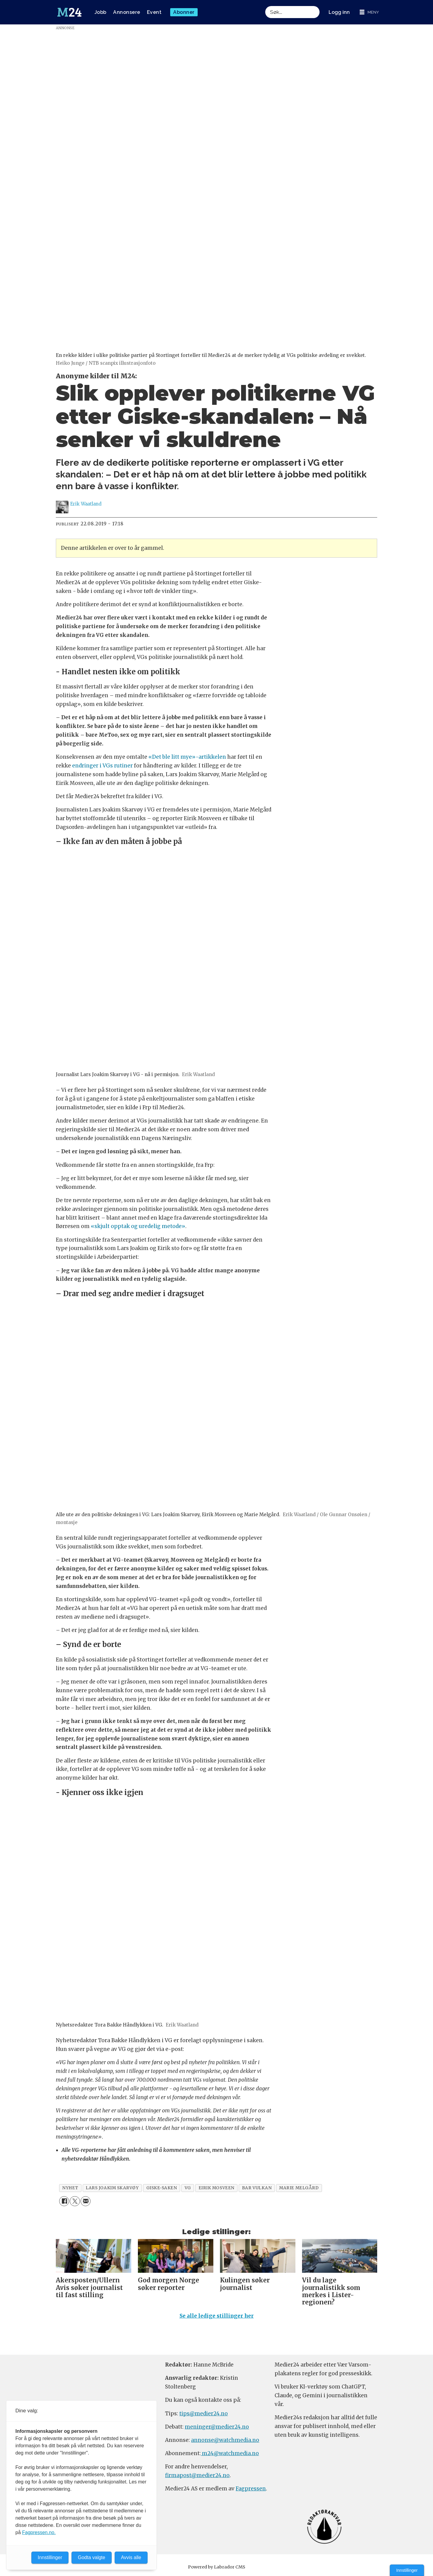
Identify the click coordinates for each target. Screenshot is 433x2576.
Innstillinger (407, 2570)
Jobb (100, 12)
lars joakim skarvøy (112, 2187)
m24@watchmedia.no (230, 2453)
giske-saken (161, 2187)
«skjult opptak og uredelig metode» (138, 1226)
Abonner (184, 12)
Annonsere (126, 12)
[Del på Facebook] (64, 2201)
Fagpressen (251, 2488)
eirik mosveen (216, 2187)
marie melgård (299, 2187)
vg (188, 2187)
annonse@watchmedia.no (225, 2440)
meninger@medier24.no (217, 2426)
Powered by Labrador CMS (216, 2567)
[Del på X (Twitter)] (75, 2201)
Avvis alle (131, 2557)
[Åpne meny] (369, 12)
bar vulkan (257, 2187)
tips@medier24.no (203, 2413)
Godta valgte (91, 2557)
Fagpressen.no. (39, 2532)
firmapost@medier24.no (197, 2475)
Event (154, 12)
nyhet (70, 2187)
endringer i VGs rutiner (102, 765)
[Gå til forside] (69, 12)
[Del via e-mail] (86, 2201)
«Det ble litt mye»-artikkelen (187, 757)
